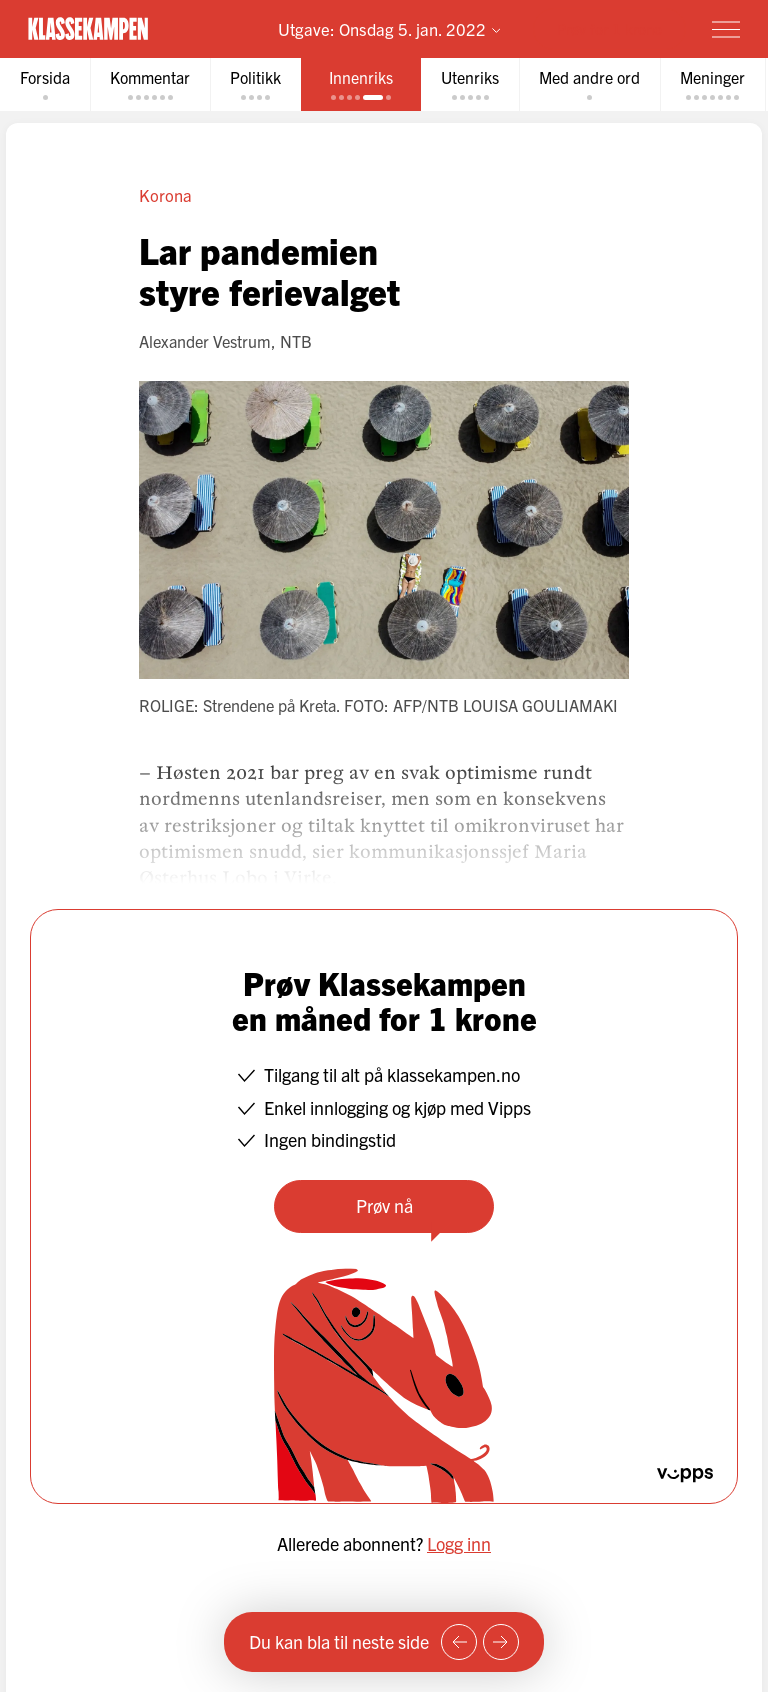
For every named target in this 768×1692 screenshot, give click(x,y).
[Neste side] (501, 1642)
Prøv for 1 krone (609, 28)
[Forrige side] (459, 1642)
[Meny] (726, 29)
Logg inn (459, 1543)
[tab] (45, 84)
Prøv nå (384, 1205)
